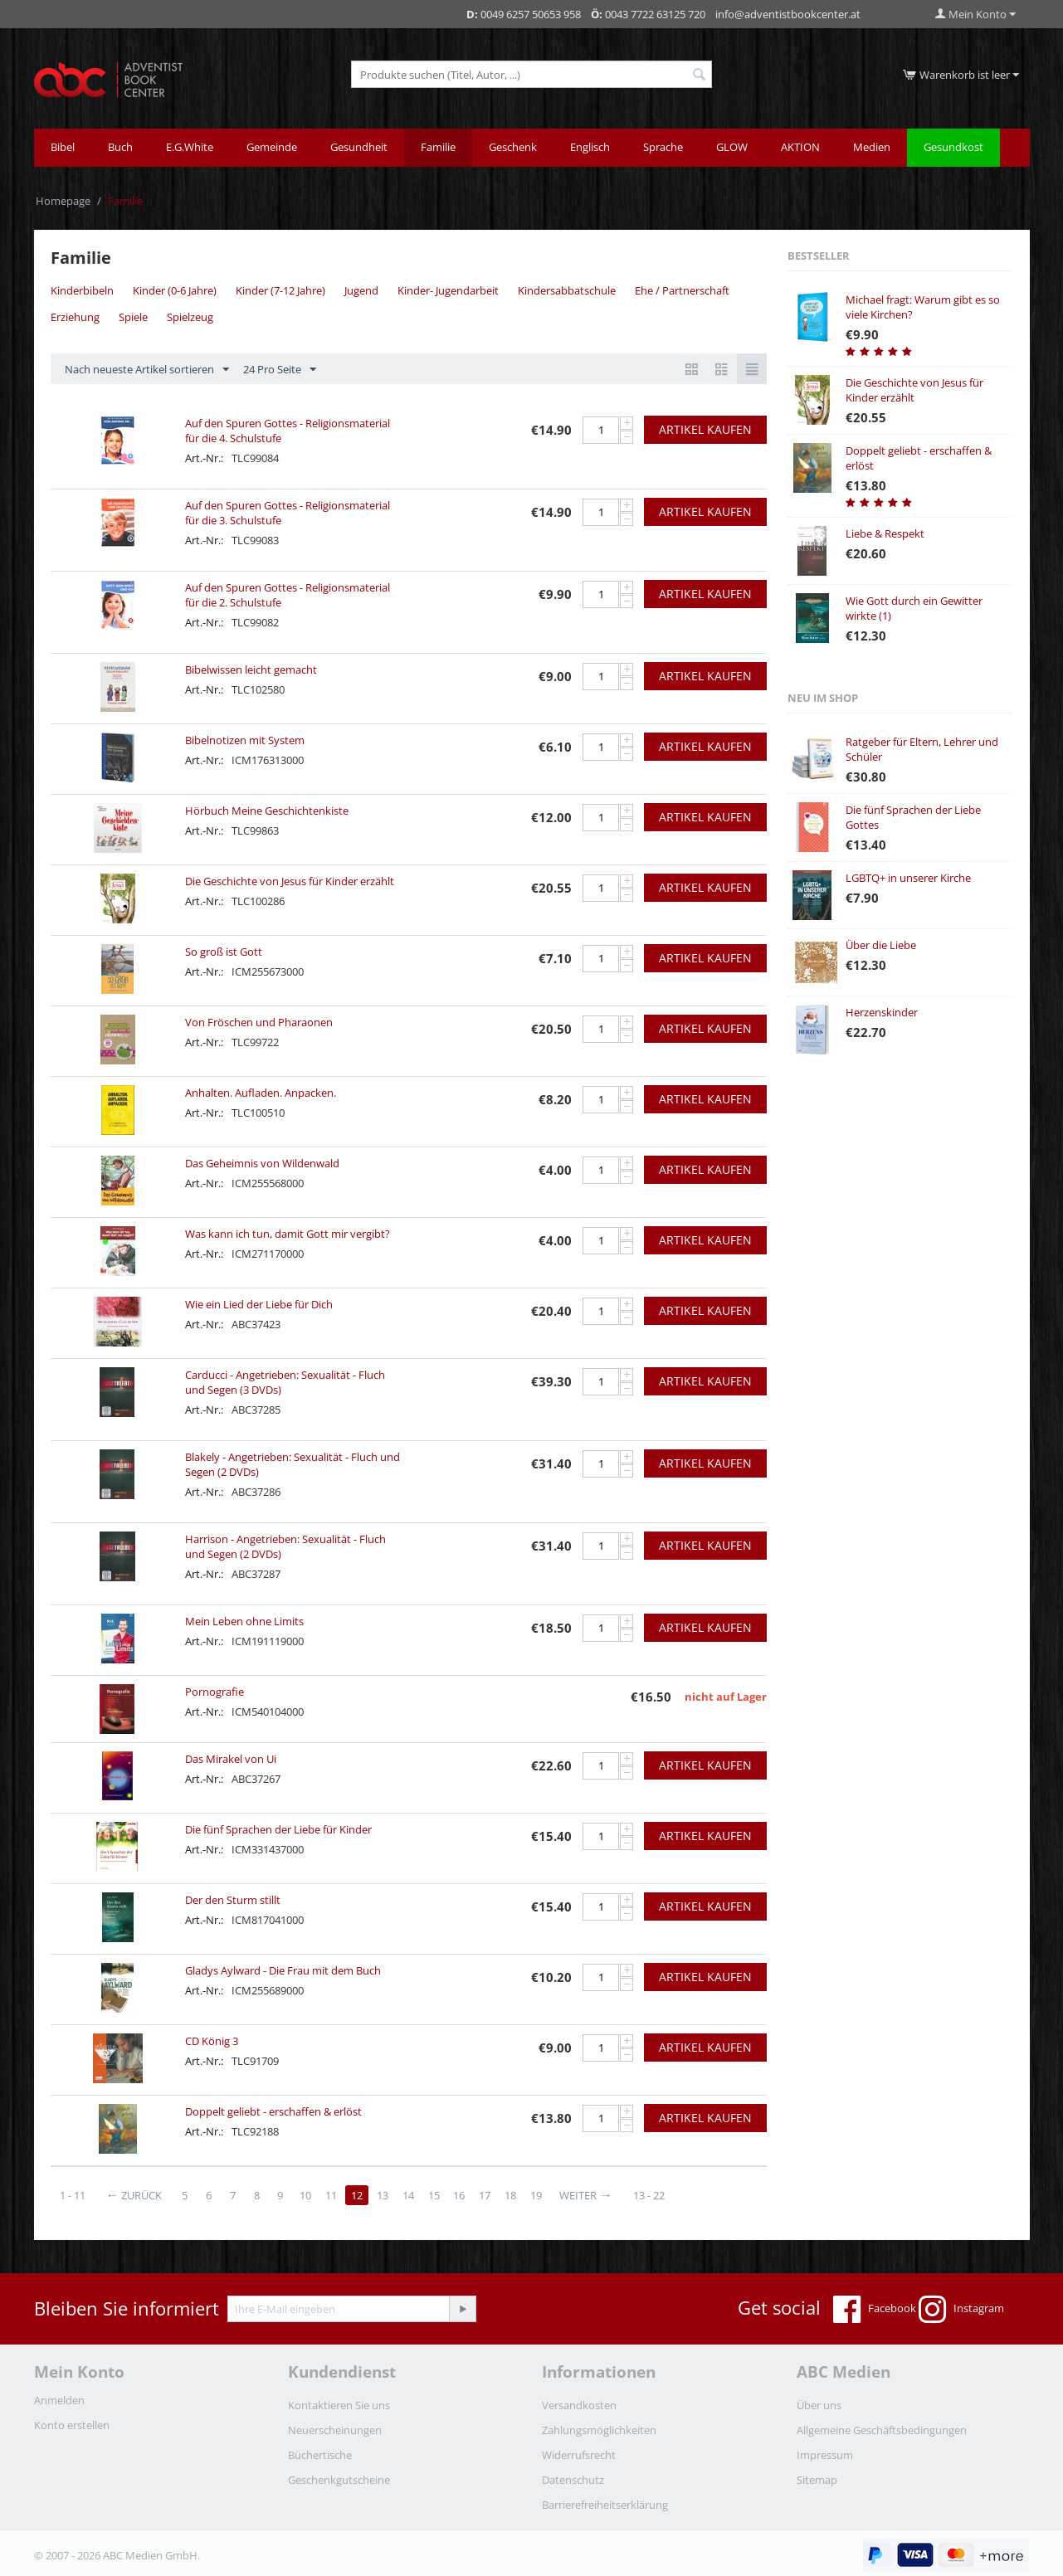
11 (332, 2195)
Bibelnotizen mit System (245, 740)
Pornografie (214, 1691)
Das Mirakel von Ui (230, 1758)
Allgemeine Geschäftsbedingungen (882, 2430)
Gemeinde (271, 146)
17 (486, 2195)
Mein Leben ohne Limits (244, 1621)
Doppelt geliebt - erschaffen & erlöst (273, 2111)
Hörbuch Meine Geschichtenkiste (267, 810)
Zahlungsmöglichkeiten (599, 2430)
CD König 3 (211, 2040)
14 (409, 2195)
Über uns (819, 2405)
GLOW (732, 146)
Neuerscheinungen (335, 2430)
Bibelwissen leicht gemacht (251, 669)
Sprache (663, 146)
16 (460, 2195)
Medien (871, 146)
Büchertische (320, 2454)
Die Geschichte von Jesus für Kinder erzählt (289, 881)
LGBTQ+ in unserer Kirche (908, 877)
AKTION (800, 146)
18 (512, 2195)
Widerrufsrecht (579, 2454)
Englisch (590, 146)
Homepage (63, 200)
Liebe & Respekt (885, 533)
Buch (120, 146)
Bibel (63, 146)
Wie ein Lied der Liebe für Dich (259, 1304)
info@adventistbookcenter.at (788, 14)
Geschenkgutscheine (339, 2479)
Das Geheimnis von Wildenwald (262, 1163)
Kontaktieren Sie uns (339, 2405)
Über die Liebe (881, 944)
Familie (438, 146)
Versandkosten (579, 2405)
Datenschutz (573, 2479)
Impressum (825, 2454)
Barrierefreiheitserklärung (605, 2504)
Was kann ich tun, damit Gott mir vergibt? (287, 1233)
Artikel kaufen (705, 429)
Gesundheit (359, 146)
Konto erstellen (72, 2425)
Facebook (874, 2309)
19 (538, 2195)
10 (306, 2195)
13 (383, 2195)
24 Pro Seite (279, 370)
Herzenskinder (882, 1012)
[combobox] (531, 74)
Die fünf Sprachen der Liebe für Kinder (278, 1829)
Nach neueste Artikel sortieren (147, 370)
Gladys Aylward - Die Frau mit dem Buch (283, 1970)
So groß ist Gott (223, 951)
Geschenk (513, 146)
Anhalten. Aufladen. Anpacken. (260, 1092)
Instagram (961, 2309)
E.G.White (189, 146)
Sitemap (817, 2479)
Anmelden (59, 2400)
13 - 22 (650, 2195)
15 (435, 2195)
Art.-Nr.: (204, 457)
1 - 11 (72, 2195)
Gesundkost (953, 146)
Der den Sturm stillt (232, 1899)
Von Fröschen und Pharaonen (259, 1022)
